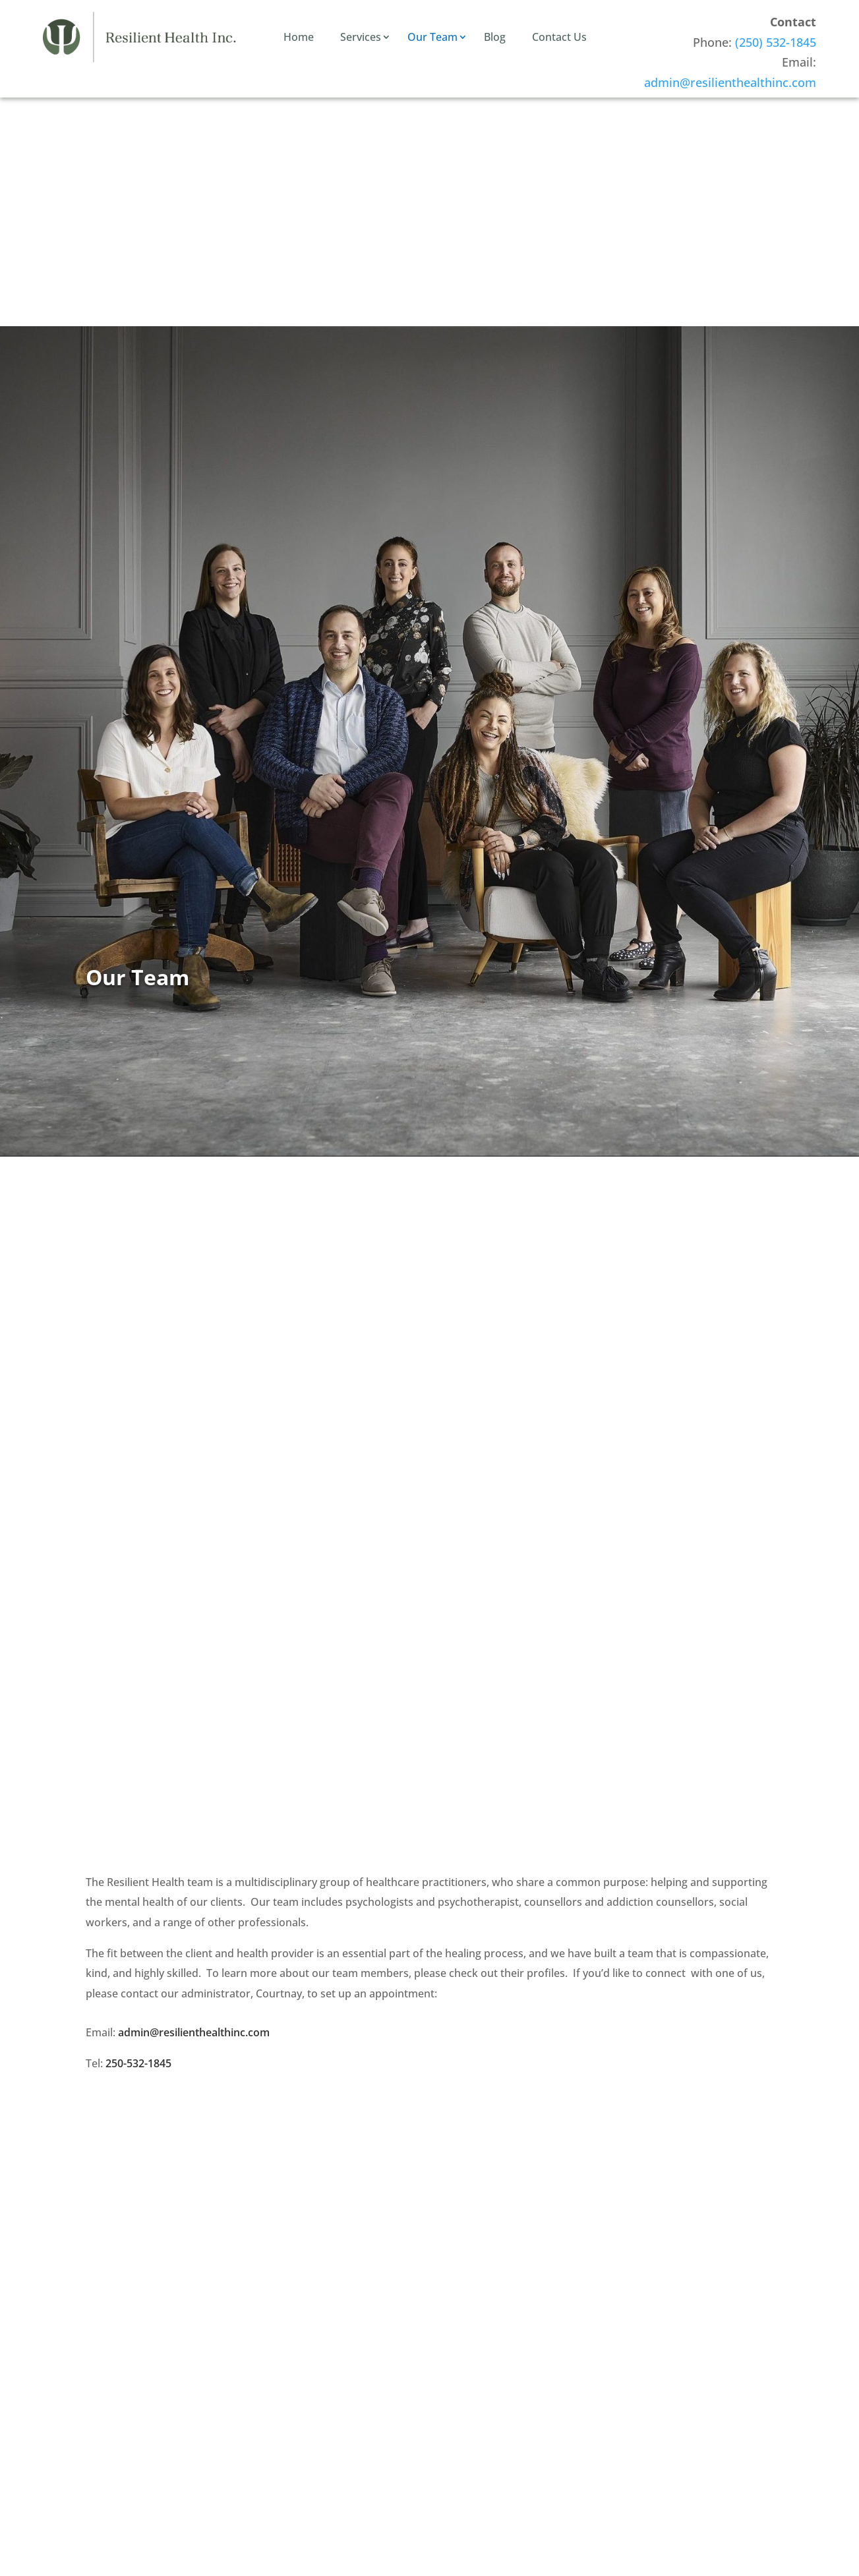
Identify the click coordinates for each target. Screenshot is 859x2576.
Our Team (432, 36)
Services (360, 36)
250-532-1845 (138, 2063)
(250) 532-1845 (775, 42)
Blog (495, 36)
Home (298, 36)
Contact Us (559, 36)
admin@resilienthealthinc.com (730, 82)
